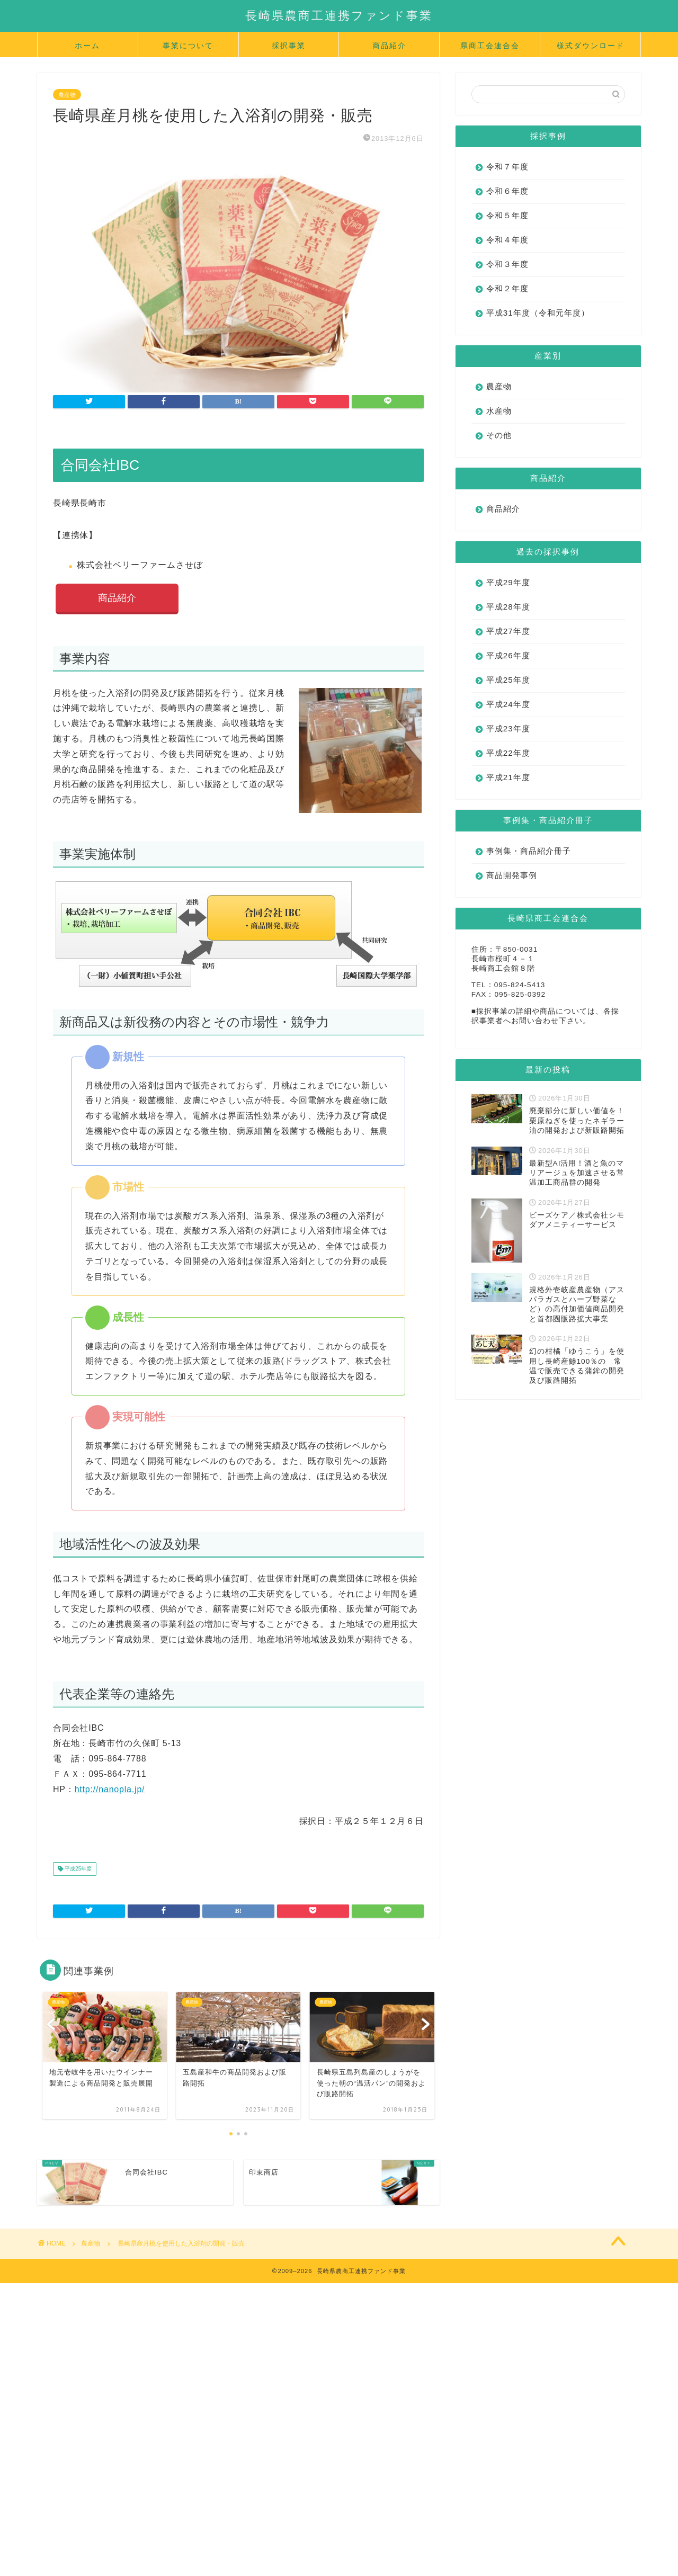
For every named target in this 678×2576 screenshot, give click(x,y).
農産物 (67, 94)
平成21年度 (508, 777)
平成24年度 (508, 704)
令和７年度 (507, 166)
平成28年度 (508, 606)
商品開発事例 (511, 875)
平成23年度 (508, 728)
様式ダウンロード (591, 45)
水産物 (499, 410)
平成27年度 (508, 631)
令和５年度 (507, 215)
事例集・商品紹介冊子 (528, 850)
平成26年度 (508, 655)
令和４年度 (507, 239)
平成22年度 (508, 752)
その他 (499, 435)
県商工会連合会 (490, 45)
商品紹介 (389, 45)
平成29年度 (508, 582)
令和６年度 (507, 190)
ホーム (87, 45)
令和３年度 (507, 264)
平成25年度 (77, 1869)
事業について (188, 45)
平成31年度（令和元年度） (538, 312)
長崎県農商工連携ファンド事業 (339, 15)
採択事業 (289, 45)
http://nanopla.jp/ (110, 1789)
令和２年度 (507, 288)
